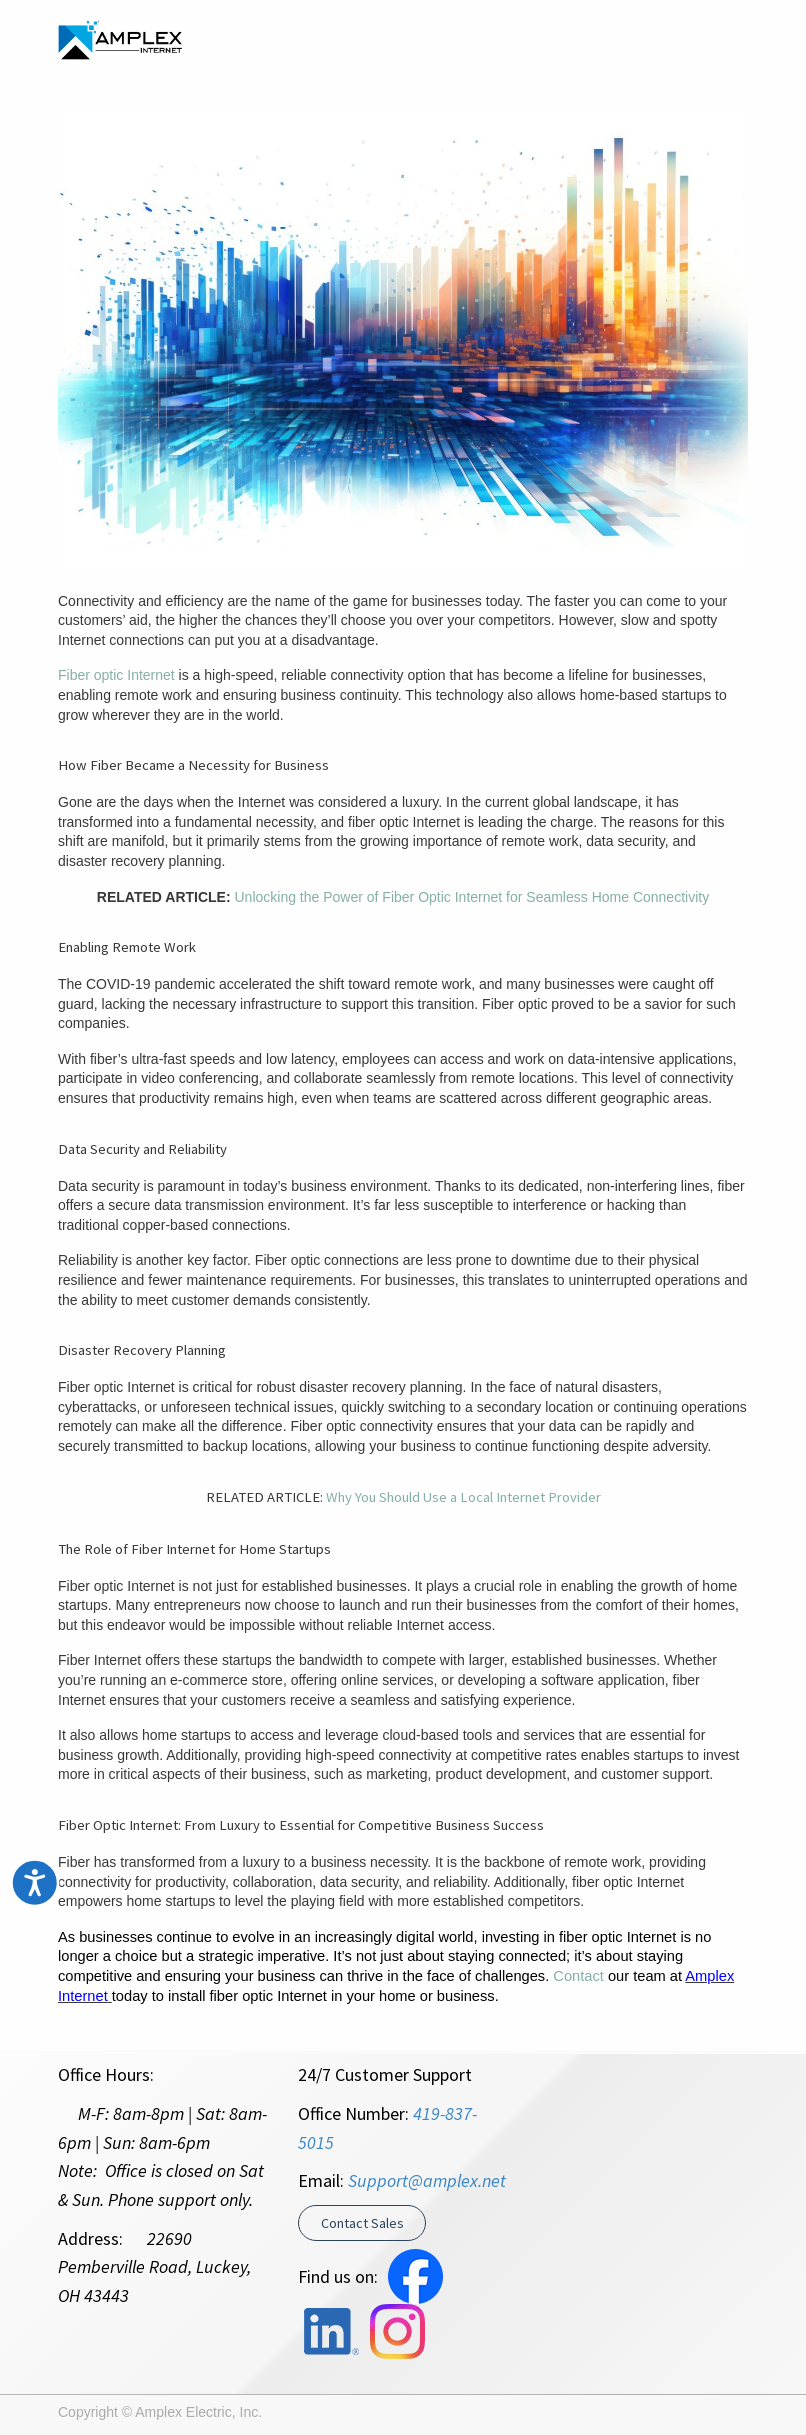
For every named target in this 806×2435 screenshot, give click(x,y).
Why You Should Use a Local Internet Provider (463, 1497)
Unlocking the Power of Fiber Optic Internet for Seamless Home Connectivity (472, 897)
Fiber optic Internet (116, 675)
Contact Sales (362, 2223)
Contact (578, 1976)
